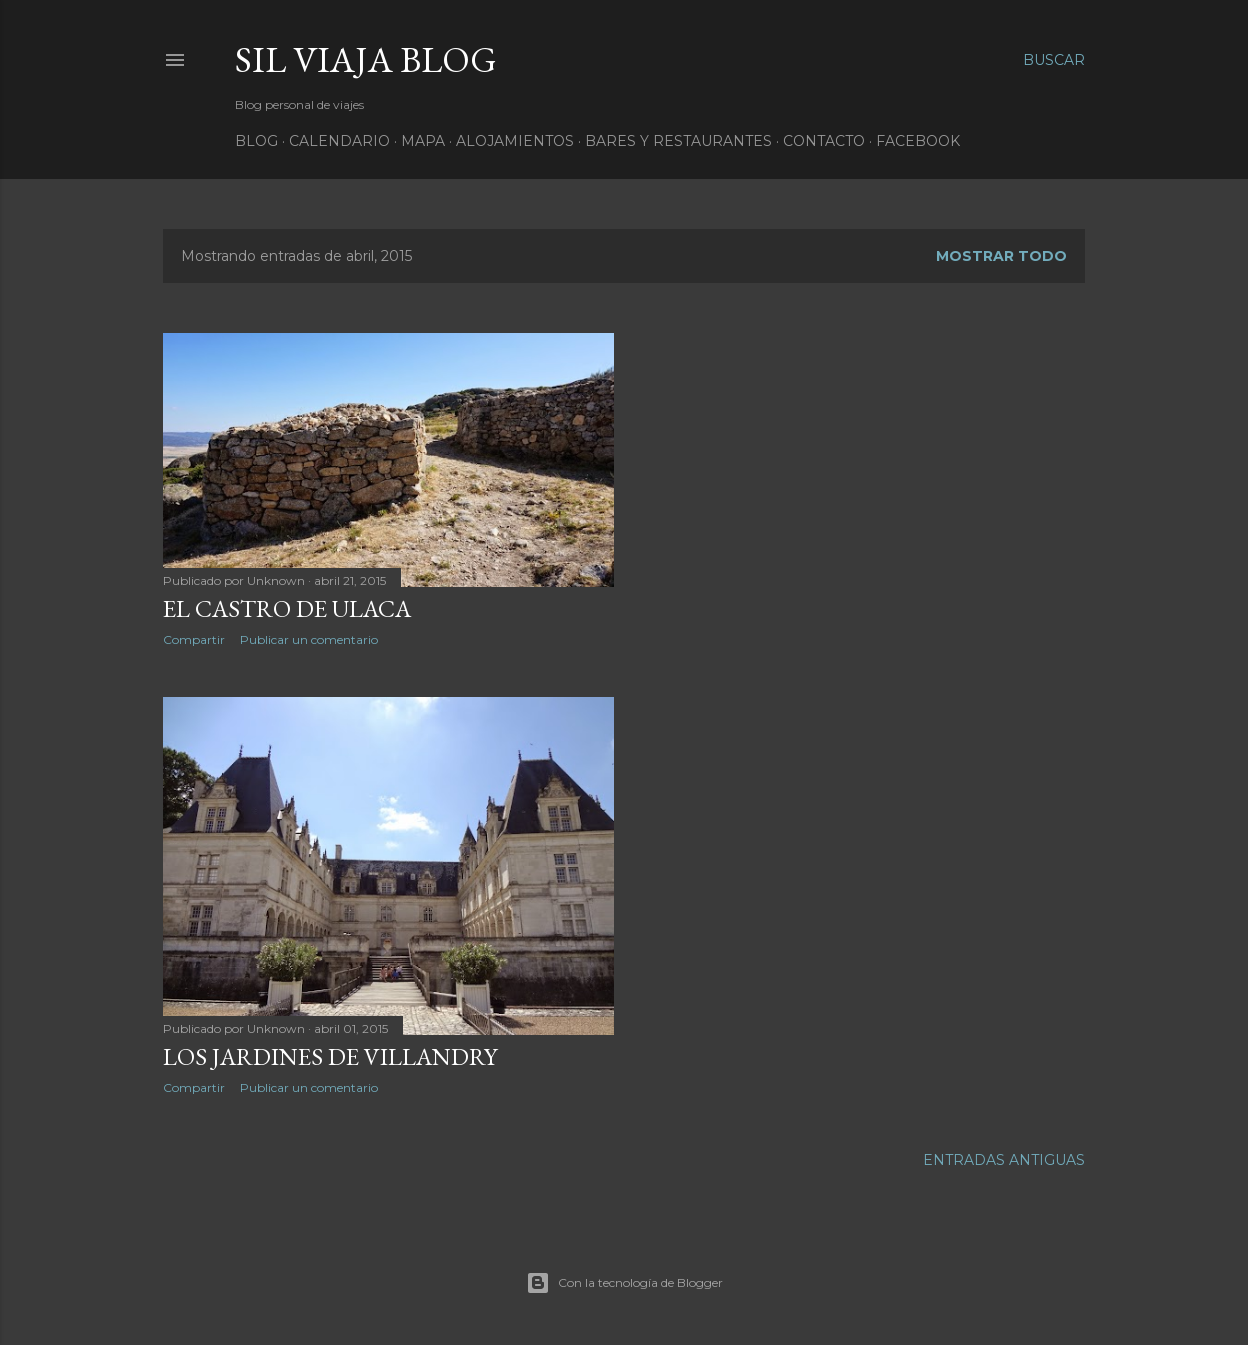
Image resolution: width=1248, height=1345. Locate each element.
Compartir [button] (194, 639)
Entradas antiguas (1004, 1160)
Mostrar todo (1001, 256)
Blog (256, 141)
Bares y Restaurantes (678, 141)
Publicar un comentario (309, 639)
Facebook (918, 141)
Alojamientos (515, 141)
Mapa (423, 141)
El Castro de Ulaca (287, 608)
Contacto (824, 141)
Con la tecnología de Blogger (624, 1283)
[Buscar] (1054, 60)
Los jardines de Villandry (330, 1056)
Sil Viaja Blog (366, 59)
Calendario (339, 141)
